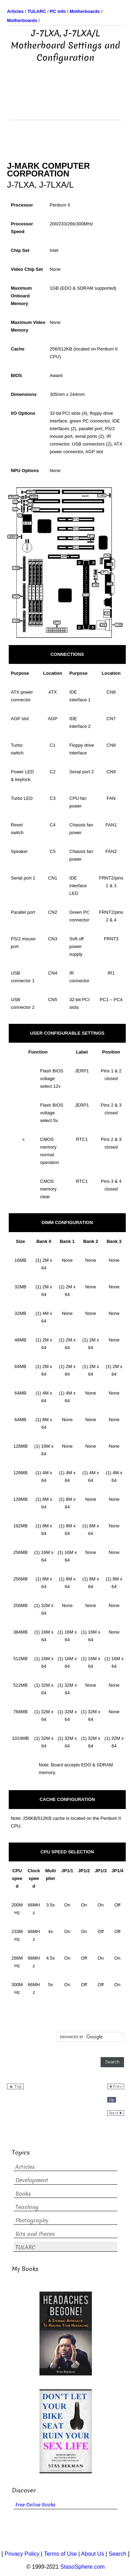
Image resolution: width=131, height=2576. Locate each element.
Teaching (26, 2207)
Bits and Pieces (35, 2234)
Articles (25, 2167)
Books (23, 2194)
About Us (92, 2554)
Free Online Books (35, 2505)
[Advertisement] (66, 102)
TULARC (25, 2247)
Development (31, 2180)
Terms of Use (60, 2554)
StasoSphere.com (82, 2567)
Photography (32, 2220)
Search (117, 2554)
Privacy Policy (22, 2554)
